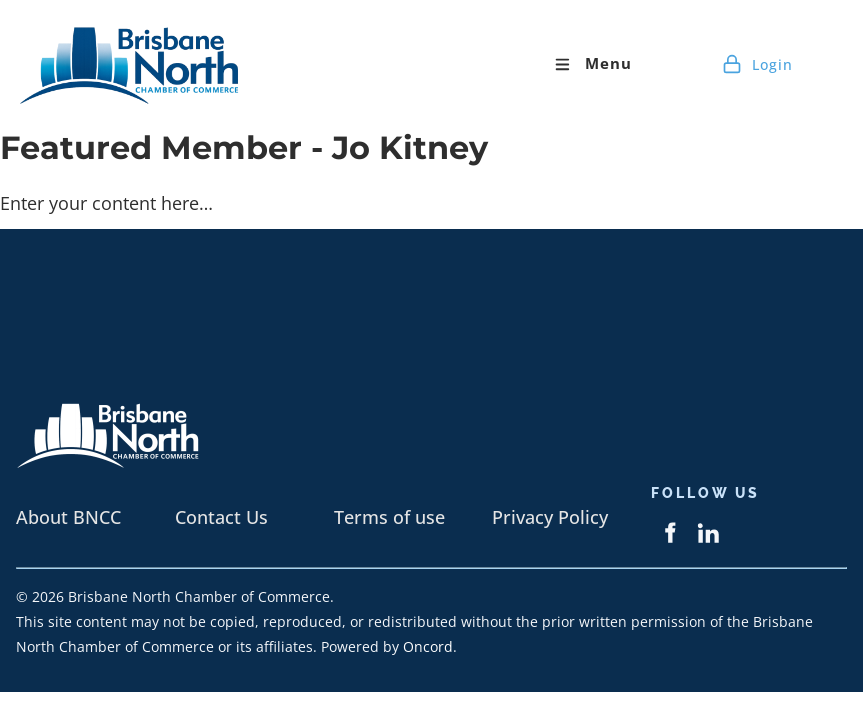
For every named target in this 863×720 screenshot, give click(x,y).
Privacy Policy (550, 517)
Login (757, 64)
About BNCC (68, 517)
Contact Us (221, 517)
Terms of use (389, 517)
